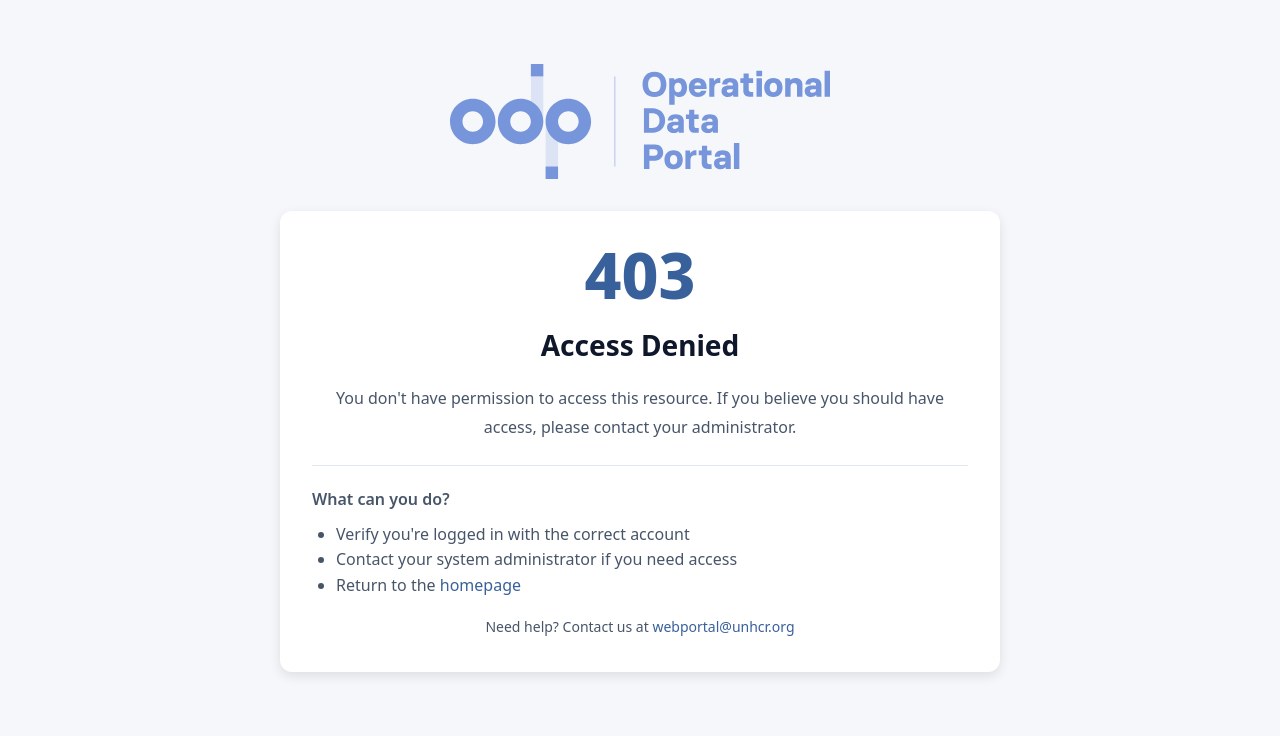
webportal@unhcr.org (723, 626)
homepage (480, 585)
